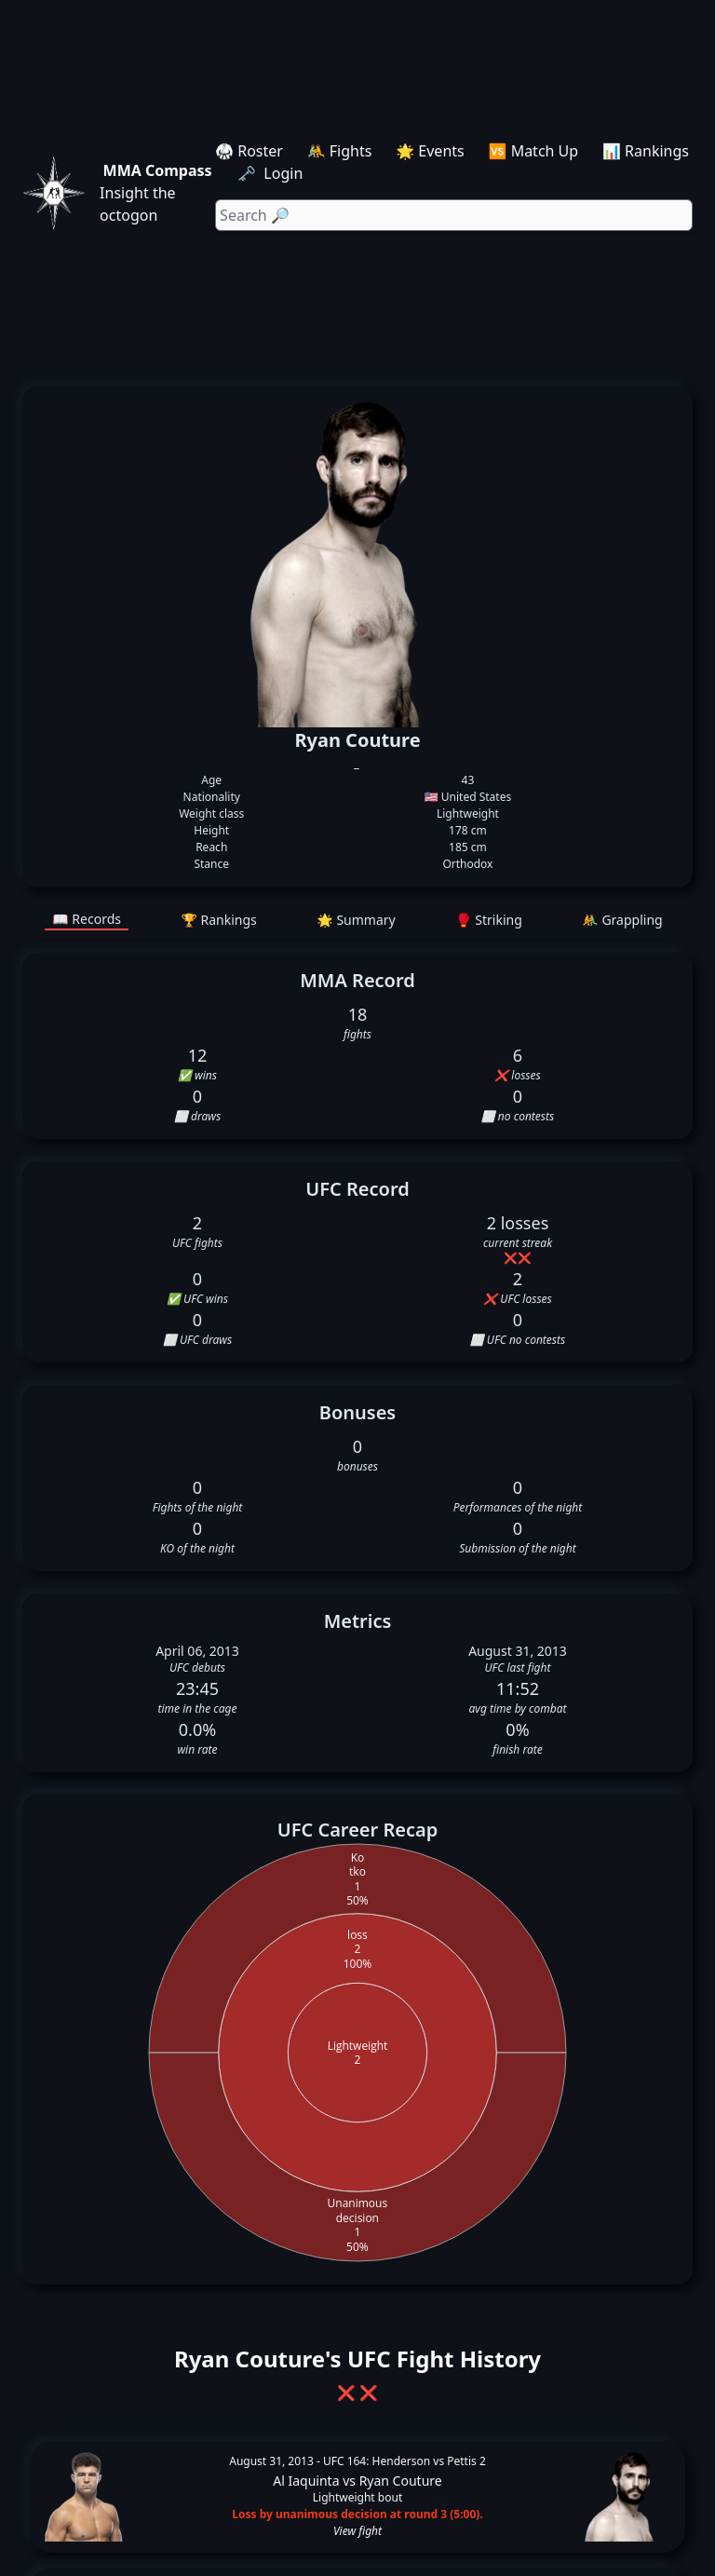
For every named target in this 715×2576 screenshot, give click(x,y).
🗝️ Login (271, 173)
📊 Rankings (645, 151)
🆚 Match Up (534, 151)
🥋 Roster (249, 151)
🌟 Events (430, 151)
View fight (357, 2531)
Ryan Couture (400, 2480)
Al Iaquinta (306, 2480)
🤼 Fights (339, 151)
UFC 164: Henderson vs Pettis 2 (404, 2461)
